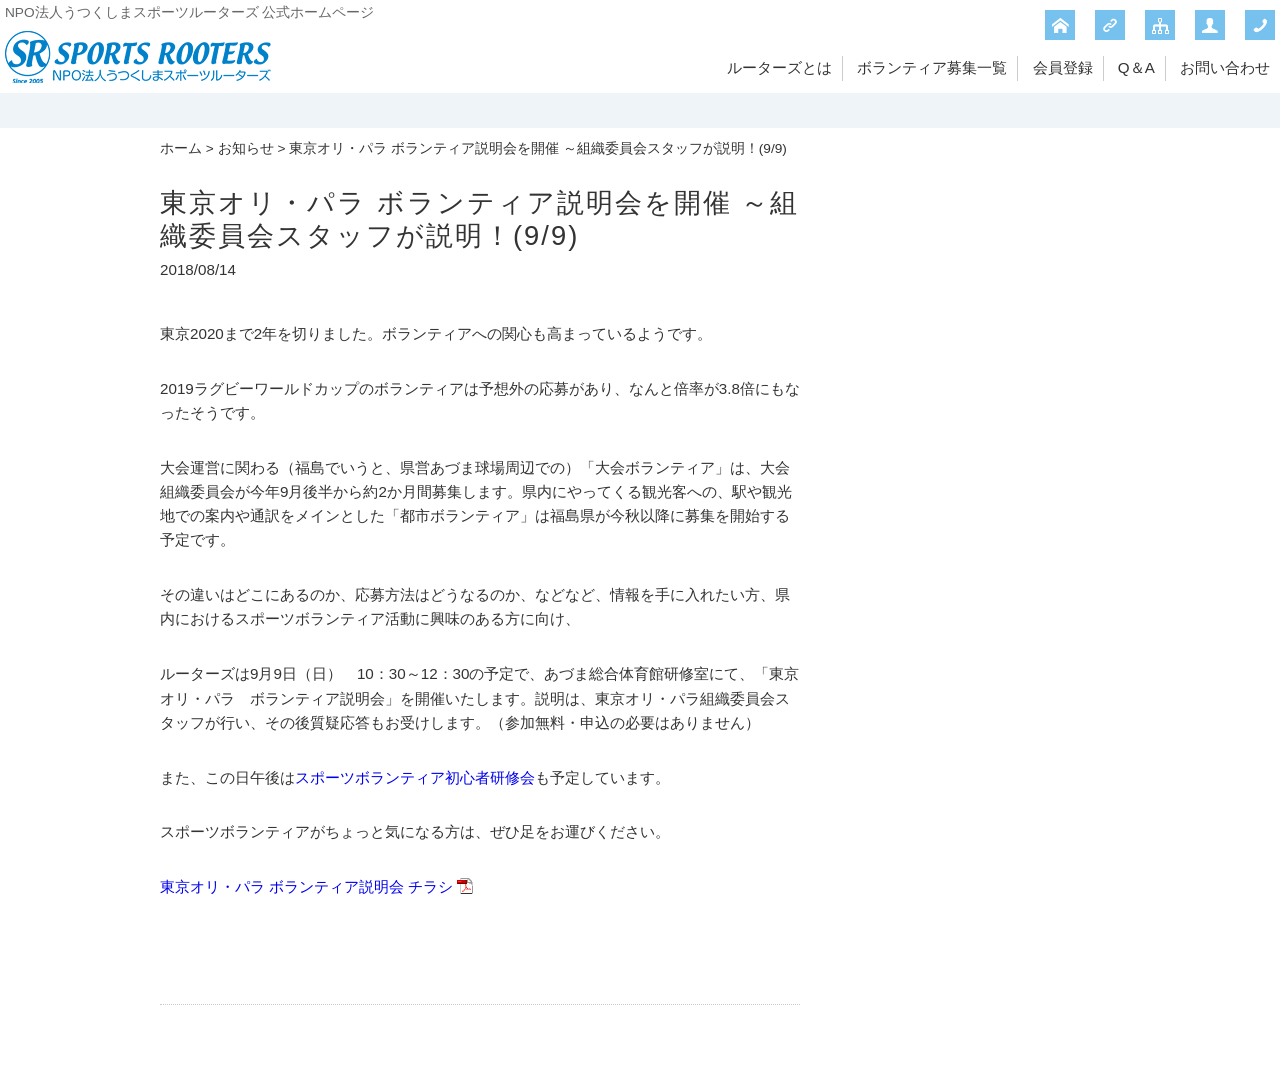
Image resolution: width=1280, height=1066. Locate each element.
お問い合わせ (1225, 67)
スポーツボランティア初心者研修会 (415, 777)
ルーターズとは (779, 67)
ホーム (181, 148)
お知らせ (246, 148)
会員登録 (1063, 67)
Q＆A (1136, 67)
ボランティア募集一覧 (932, 67)
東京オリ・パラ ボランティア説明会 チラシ (306, 886)
